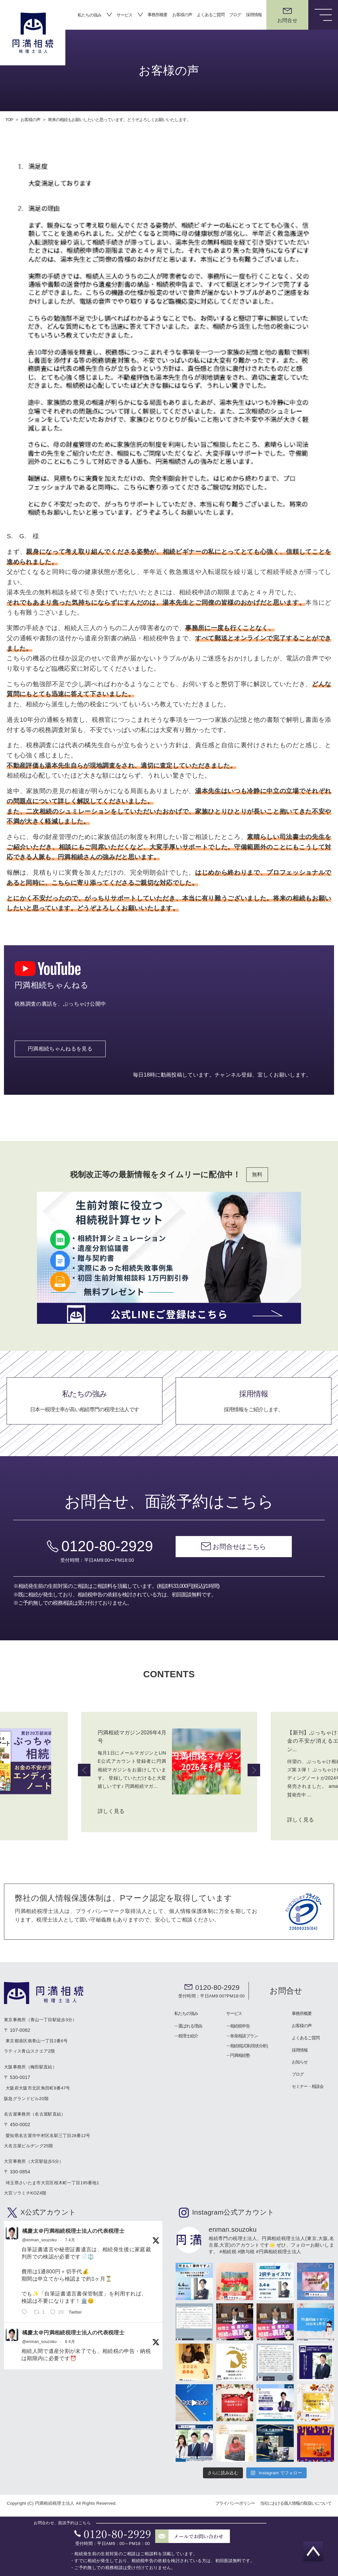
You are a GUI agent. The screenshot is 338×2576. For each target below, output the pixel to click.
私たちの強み (89, 15)
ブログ (235, 14)
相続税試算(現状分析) (249, 2046)
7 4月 (70, 2241)
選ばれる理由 (190, 2026)
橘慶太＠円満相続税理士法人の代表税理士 (73, 2232)
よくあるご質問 (210, 14)
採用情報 (254, 14)
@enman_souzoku (39, 2241)
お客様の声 (182, 14)
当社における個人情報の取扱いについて (295, 2504)
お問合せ (286, 1991)
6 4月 (70, 2342)
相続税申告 (240, 2026)
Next (254, 1771)
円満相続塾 (240, 2056)
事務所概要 (157, 14)
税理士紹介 (188, 2036)
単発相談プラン (244, 2036)
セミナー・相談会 (307, 2087)
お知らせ (300, 2062)
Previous (84, 1771)
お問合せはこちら (239, 1557)
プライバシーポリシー (235, 2504)
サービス (124, 15)
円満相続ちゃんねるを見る (60, 1058)
